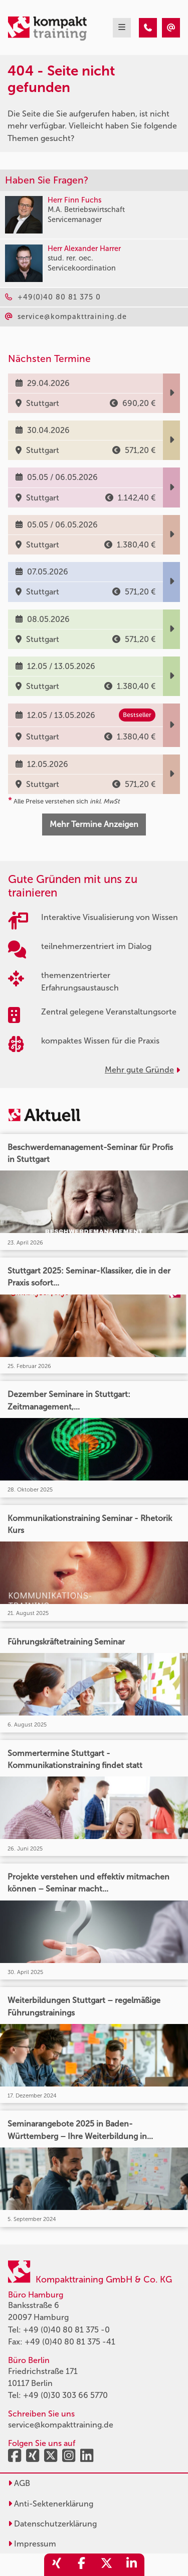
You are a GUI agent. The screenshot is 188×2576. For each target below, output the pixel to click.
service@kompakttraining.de (60, 2425)
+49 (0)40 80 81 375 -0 (66, 2329)
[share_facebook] (81, 2565)
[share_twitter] (106, 2565)
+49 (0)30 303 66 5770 (65, 2395)
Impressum (32, 2543)
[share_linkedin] (131, 2565)
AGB (19, 2483)
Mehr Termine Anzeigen (94, 824)
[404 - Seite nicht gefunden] (148, 28)
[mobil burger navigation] (122, 28)
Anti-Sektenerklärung (50, 2503)
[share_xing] (56, 2565)
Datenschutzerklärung (52, 2523)
